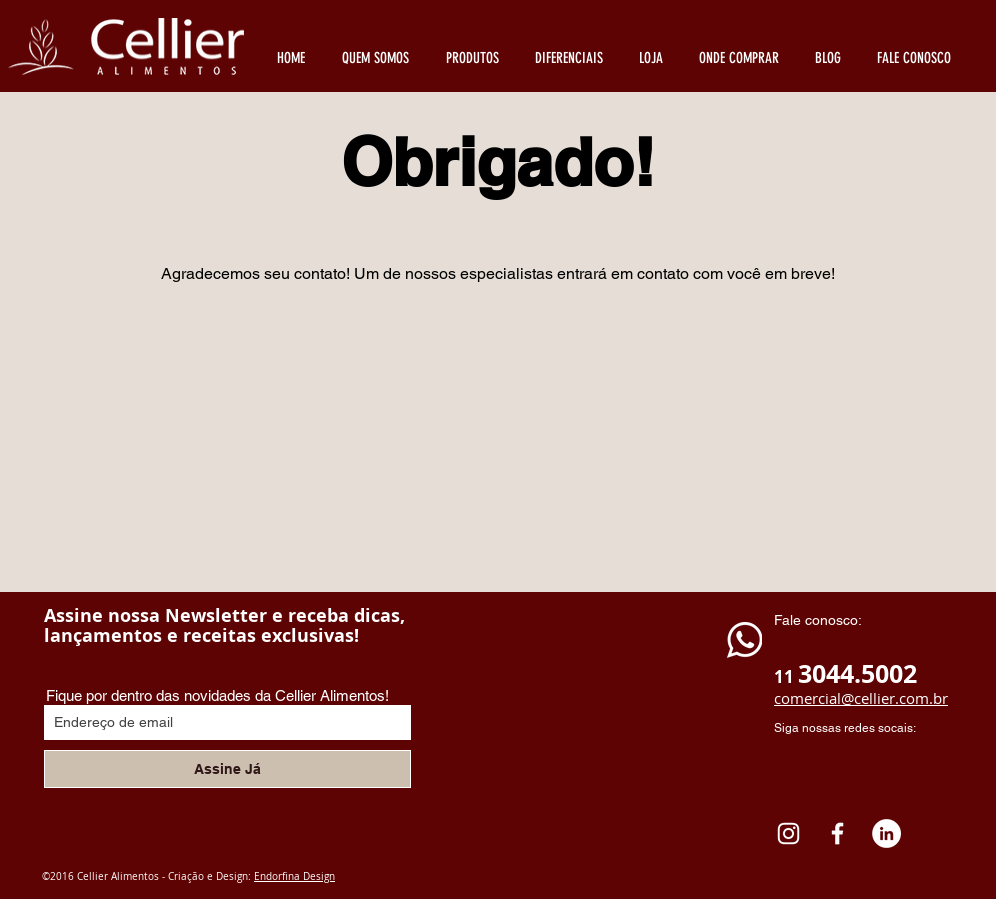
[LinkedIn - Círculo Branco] (886, 833)
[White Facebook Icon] (837, 833)
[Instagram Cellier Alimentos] (788, 833)
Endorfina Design (294, 876)
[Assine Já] (227, 769)
